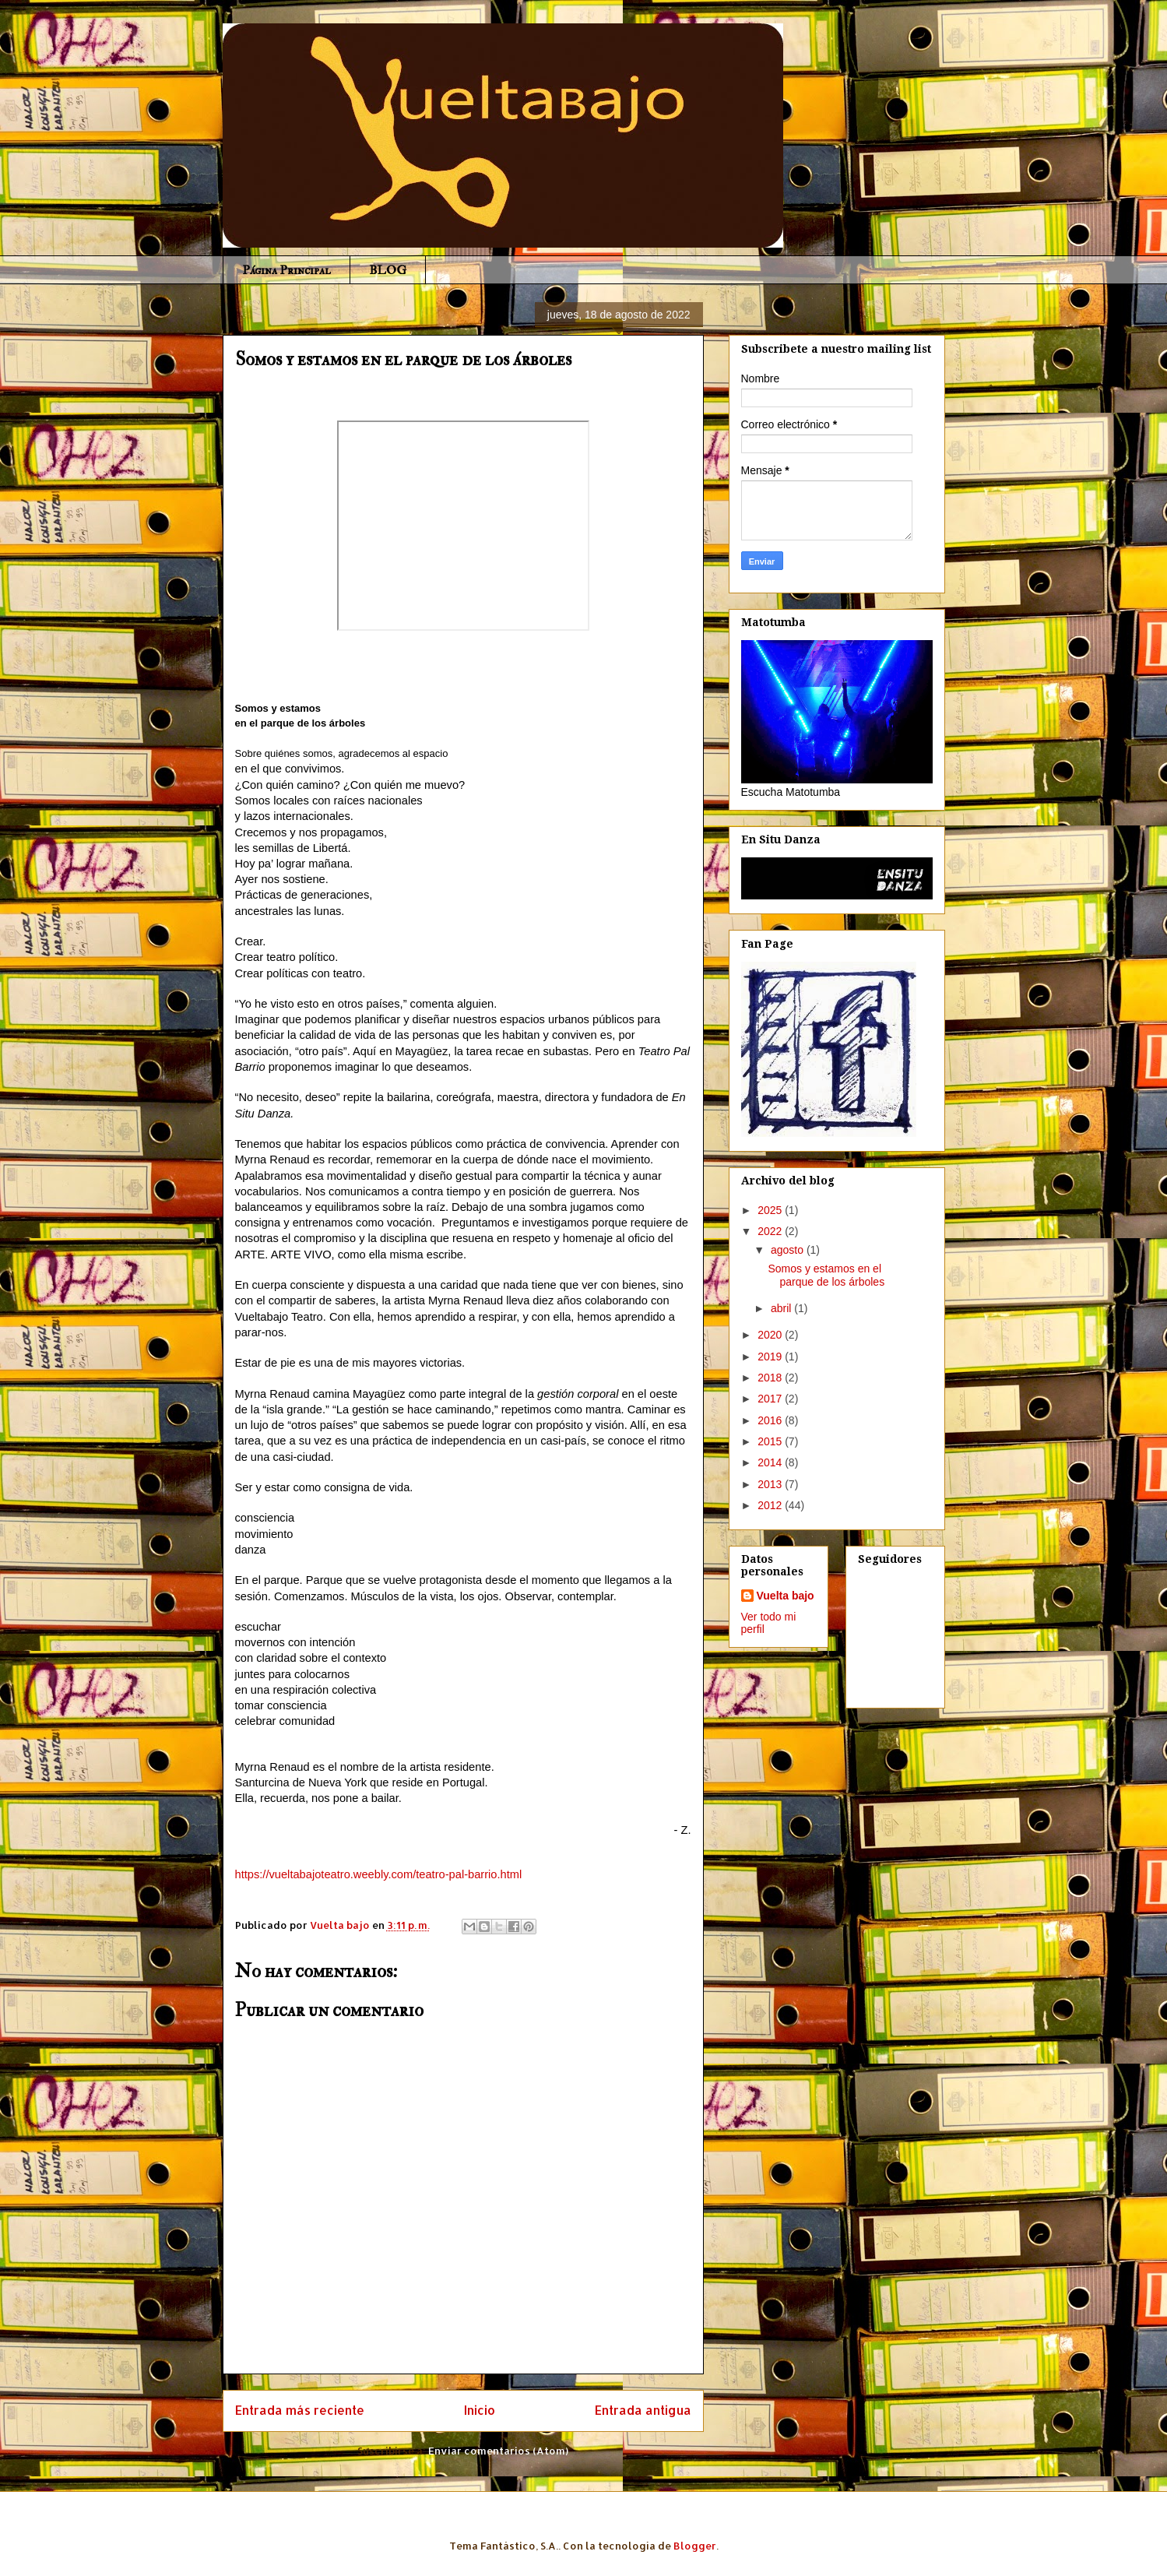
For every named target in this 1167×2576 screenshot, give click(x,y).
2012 (771, 1505)
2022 (771, 1231)
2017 (771, 1398)
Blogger (694, 2545)
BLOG (387, 270)
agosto (789, 1250)
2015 (771, 1441)
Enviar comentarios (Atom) (498, 2450)
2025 (771, 1210)
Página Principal (286, 270)
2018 (771, 1377)
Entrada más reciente (299, 2410)
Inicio (479, 2410)
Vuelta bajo (785, 1595)
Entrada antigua (643, 2410)
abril (782, 1308)
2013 (771, 1484)
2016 (771, 1420)
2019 (771, 1356)
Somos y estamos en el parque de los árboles (826, 1275)
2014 (771, 1462)
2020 (771, 1334)
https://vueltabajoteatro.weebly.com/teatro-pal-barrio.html (378, 1874)
